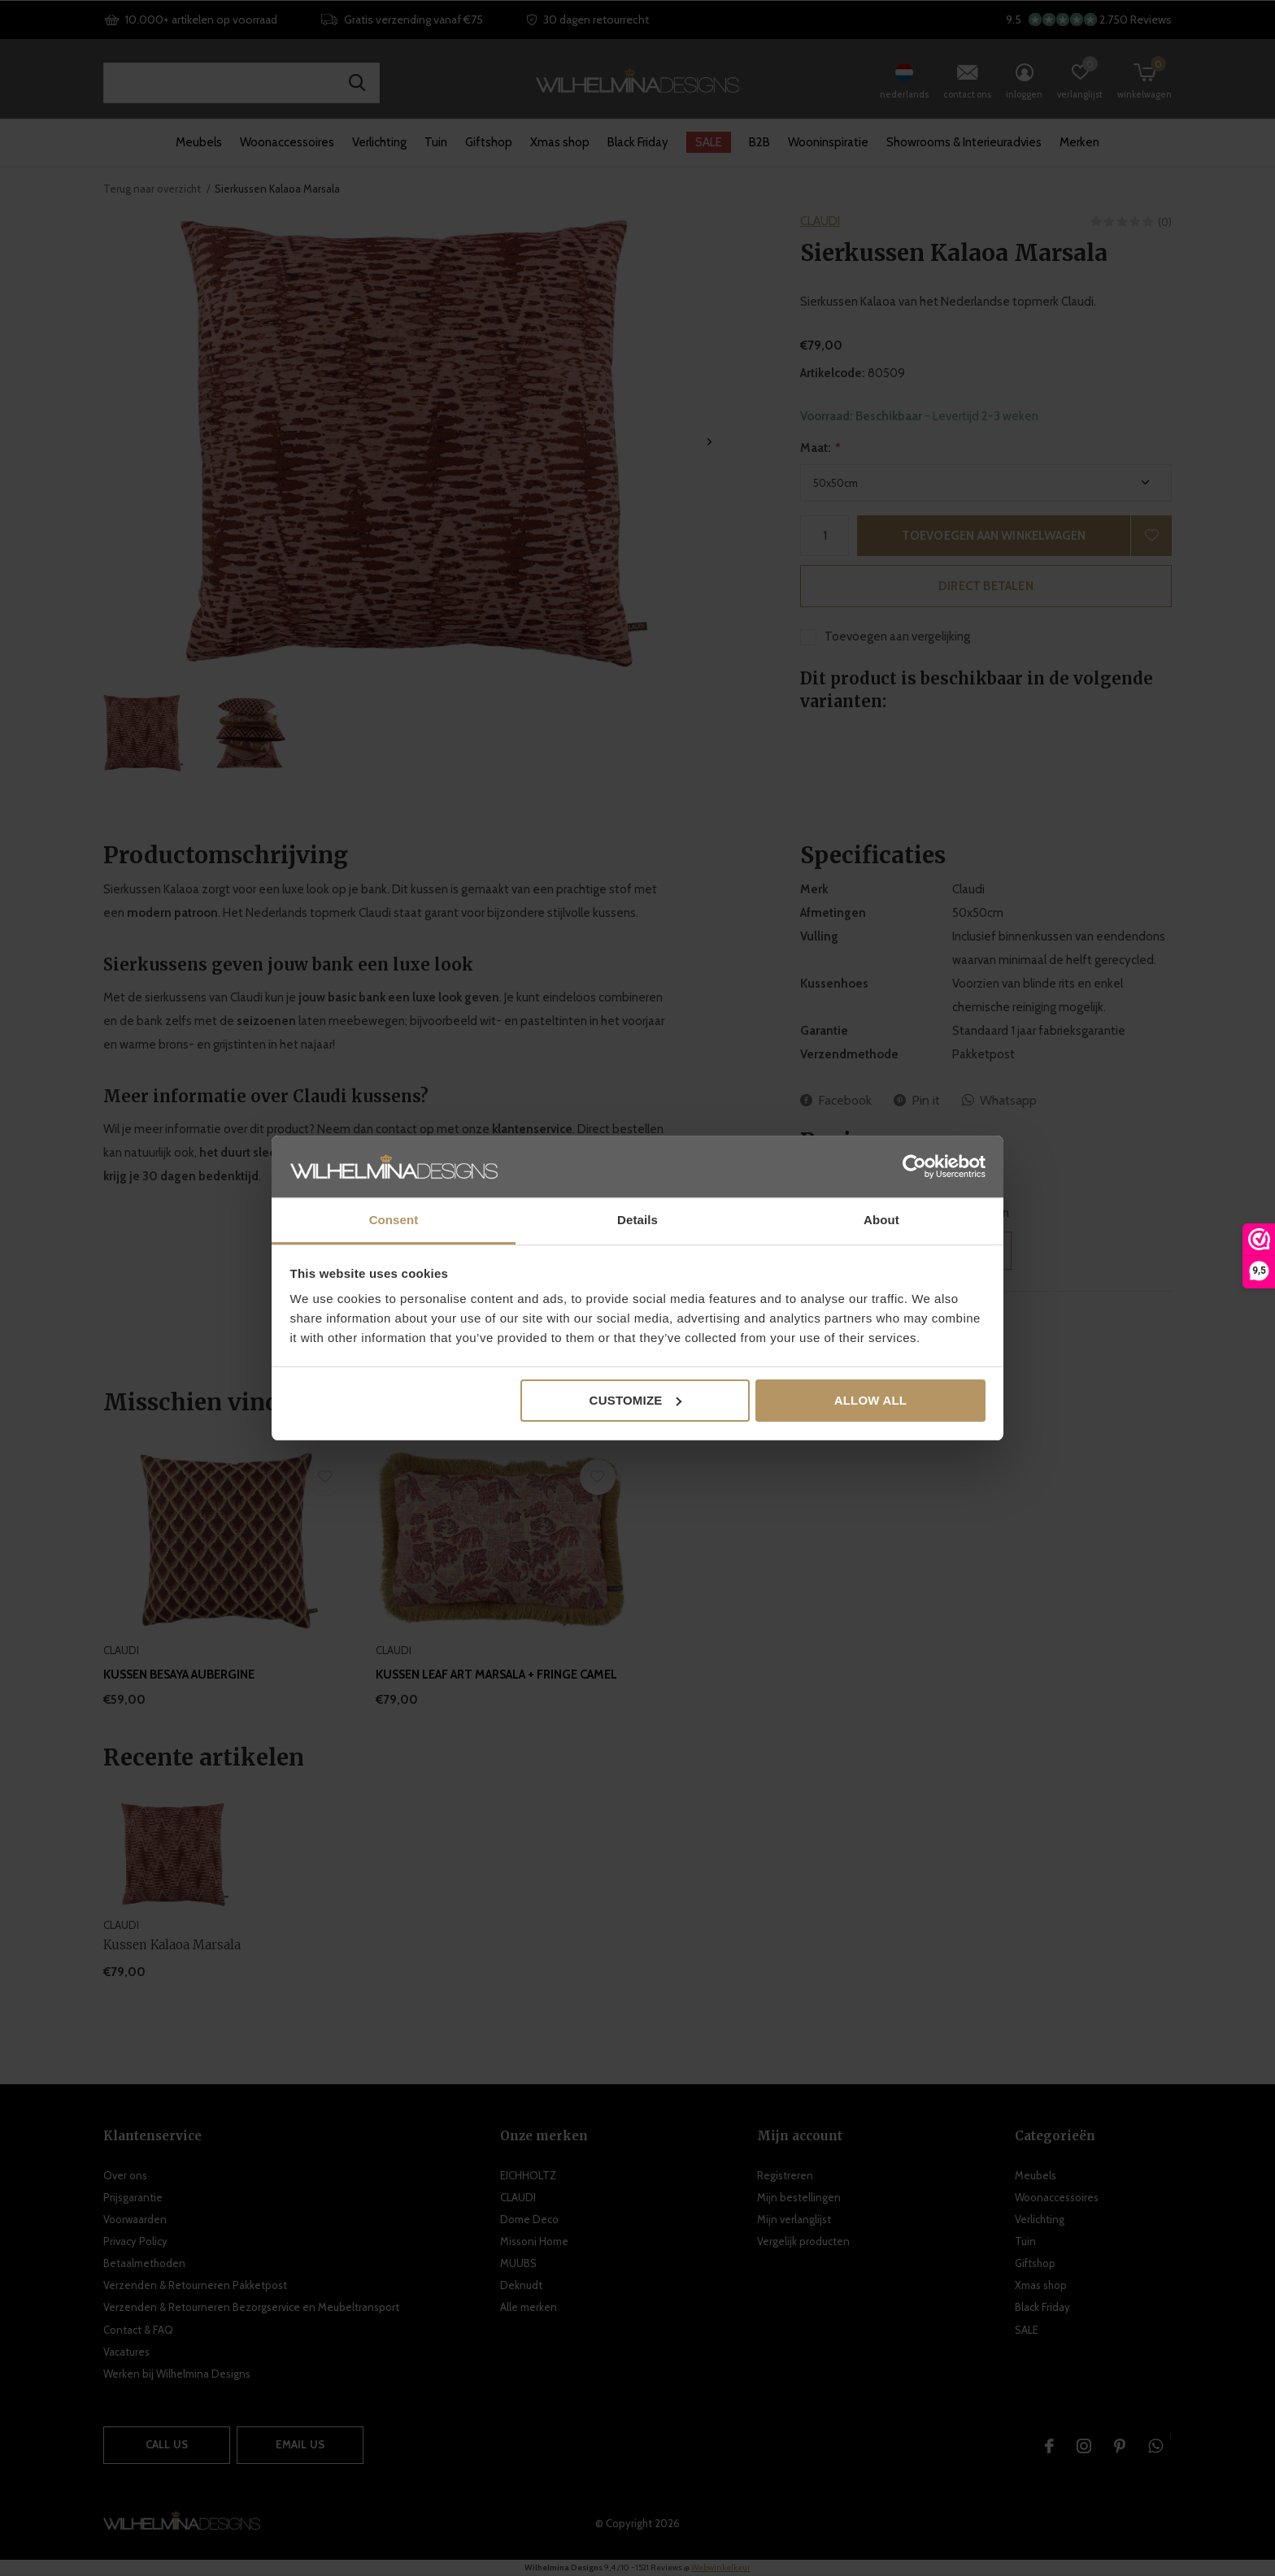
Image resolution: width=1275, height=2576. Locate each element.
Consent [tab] (394, 1220)
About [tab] (881, 1220)
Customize (636, 1400)
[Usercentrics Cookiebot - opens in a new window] (914, 1166)
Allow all (870, 1400)
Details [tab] (637, 1220)
